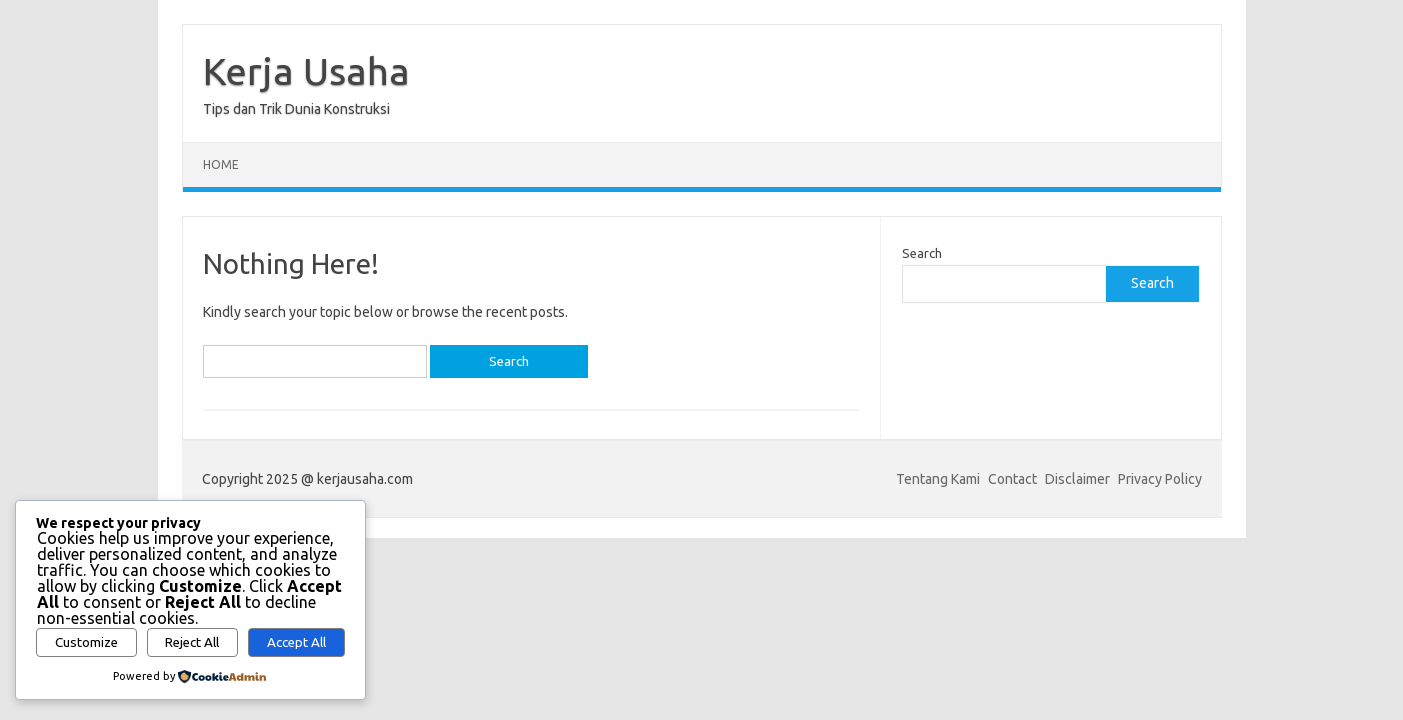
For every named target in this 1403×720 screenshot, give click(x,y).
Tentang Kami (938, 479)
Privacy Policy (1160, 479)
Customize (86, 642)
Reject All (192, 642)
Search (922, 253)
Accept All (296, 642)
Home (221, 164)
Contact (1012, 479)
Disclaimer (1077, 479)
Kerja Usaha (306, 71)
